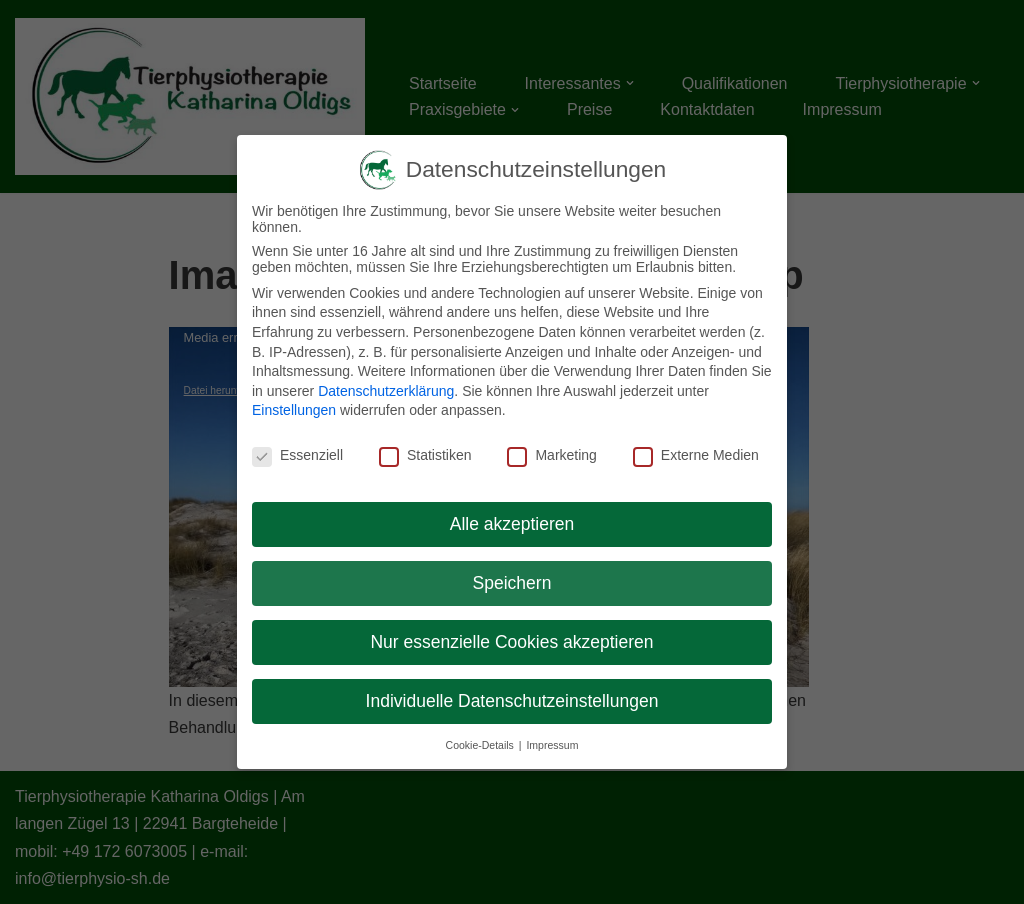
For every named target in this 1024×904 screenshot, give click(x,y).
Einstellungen (294, 410)
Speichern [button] (512, 583)
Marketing (551, 455)
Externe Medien (696, 455)
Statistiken (425, 455)
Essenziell (297, 455)
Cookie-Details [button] (481, 745)
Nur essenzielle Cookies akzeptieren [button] (511, 642)
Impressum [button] (552, 745)
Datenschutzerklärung (386, 391)
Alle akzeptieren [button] (512, 524)
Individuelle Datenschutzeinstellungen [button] (512, 701)
